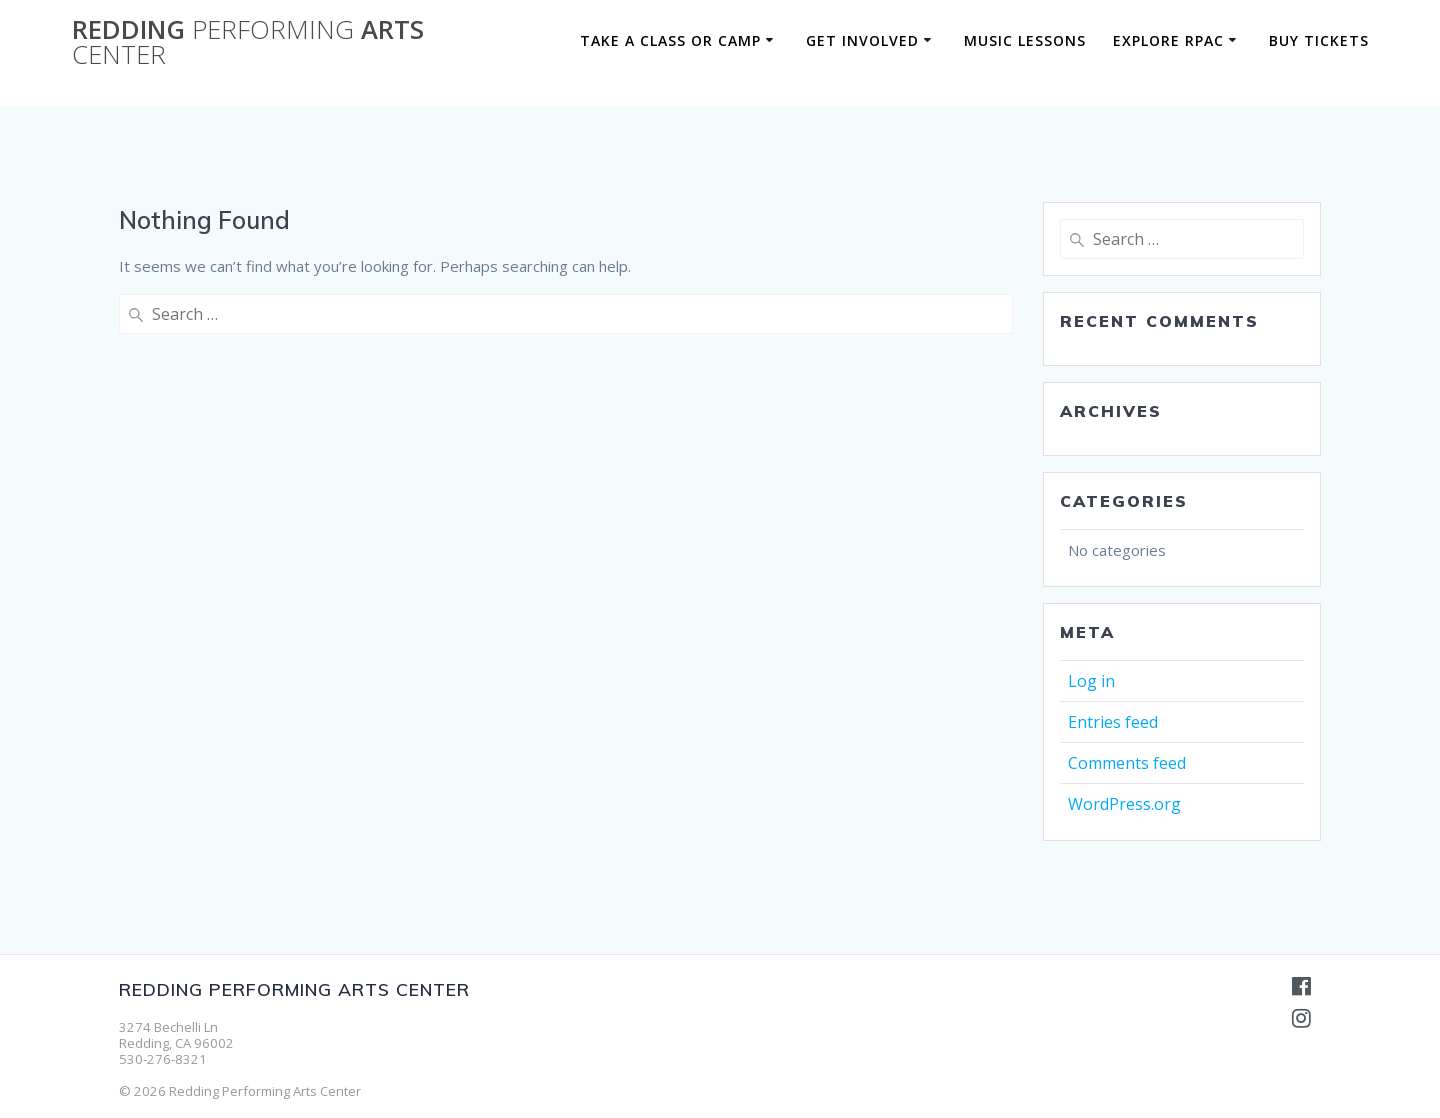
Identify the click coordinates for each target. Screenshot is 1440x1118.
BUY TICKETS (1319, 40)
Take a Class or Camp (670, 40)
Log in (1091, 681)
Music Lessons (1025, 40)
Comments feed (1127, 763)
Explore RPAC (1168, 40)
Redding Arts (248, 42)
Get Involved (862, 40)
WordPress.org (1124, 804)
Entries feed (1113, 722)
